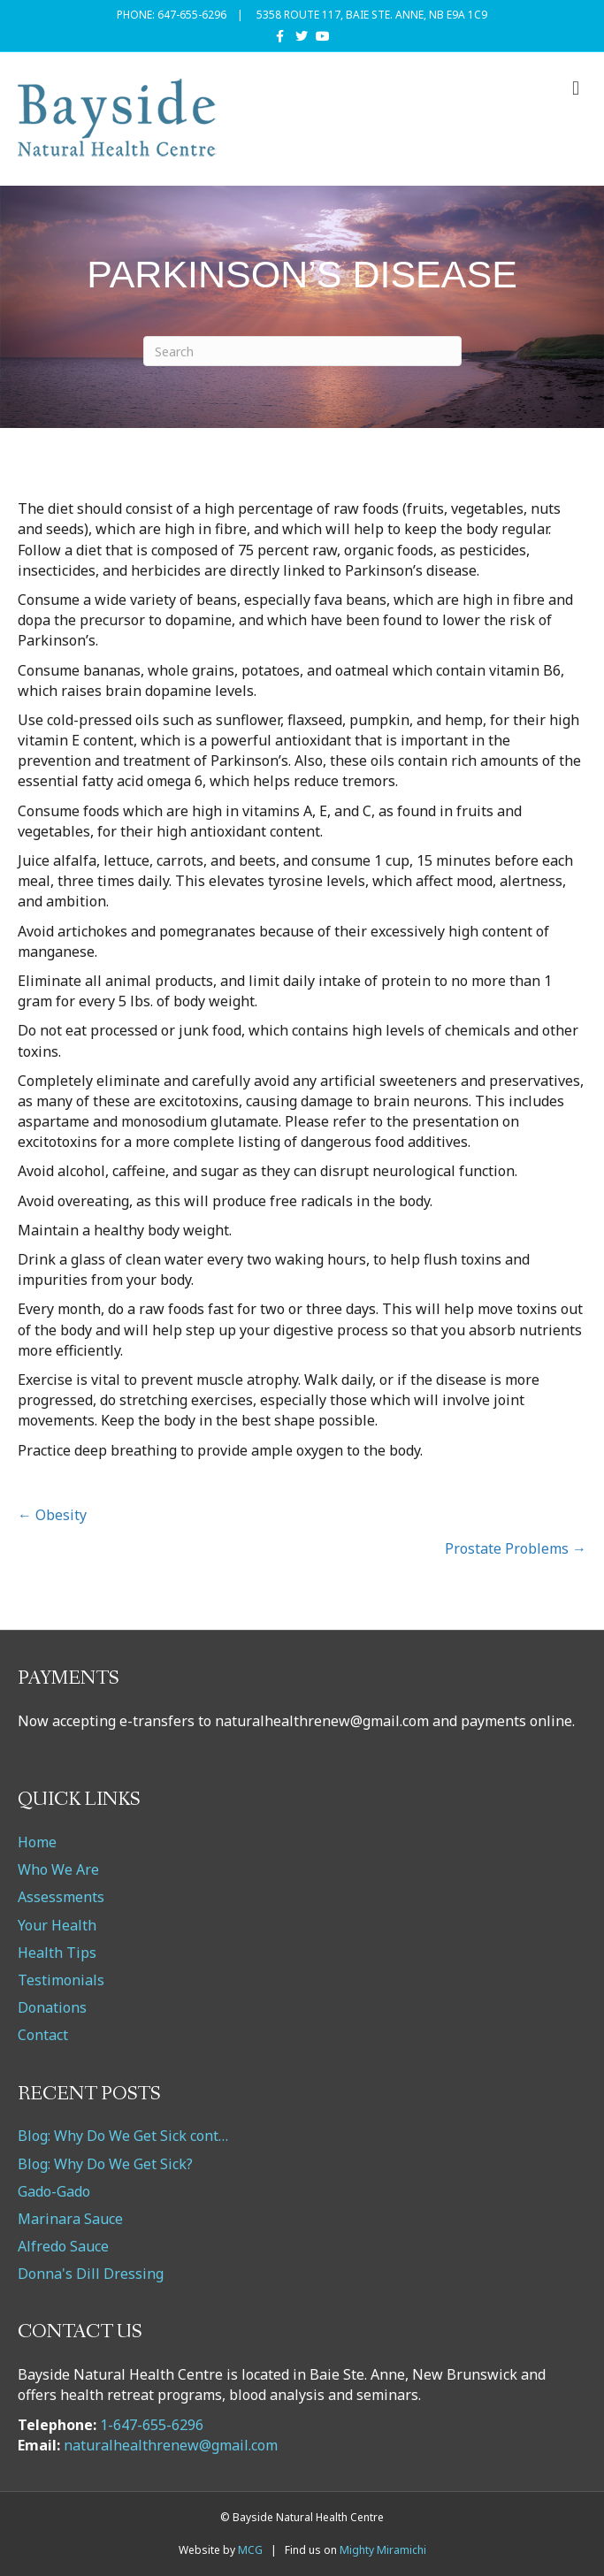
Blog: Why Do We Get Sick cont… (123, 2135)
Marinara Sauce (70, 2218)
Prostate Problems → (515, 1548)
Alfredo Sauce (63, 2246)
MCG (250, 2549)
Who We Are (58, 1869)
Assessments (61, 1897)
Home (37, 1842)
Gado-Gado (54, 2191)
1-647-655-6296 (151, 2425)
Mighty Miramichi (383, 2549)
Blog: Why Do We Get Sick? (105, 2164)
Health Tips (57, 1952)
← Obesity (52, 1515)
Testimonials (61, 1980)
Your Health (57, 1925)
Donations (52, 2007)
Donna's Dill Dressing (91, 2273)
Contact (43, 2035)
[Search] (302, 351)
